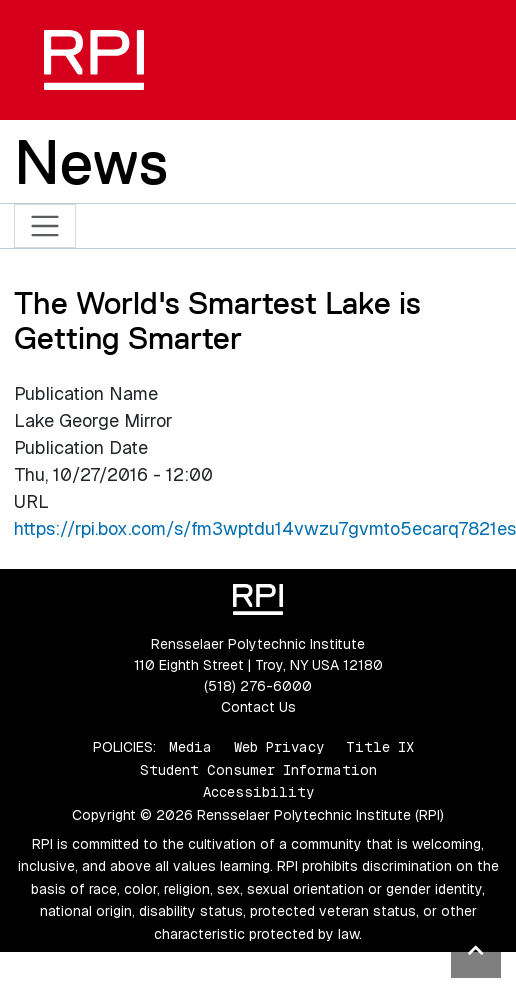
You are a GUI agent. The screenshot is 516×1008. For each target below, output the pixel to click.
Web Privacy (279, 747)
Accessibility (258, 792)
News (91, 162)
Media (190, 747)
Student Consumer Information (258, 770)
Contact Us (258, 707)
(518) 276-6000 (258, 686)
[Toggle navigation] (45, 226)
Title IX (380, 747)
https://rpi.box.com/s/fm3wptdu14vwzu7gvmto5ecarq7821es (265, 528)
